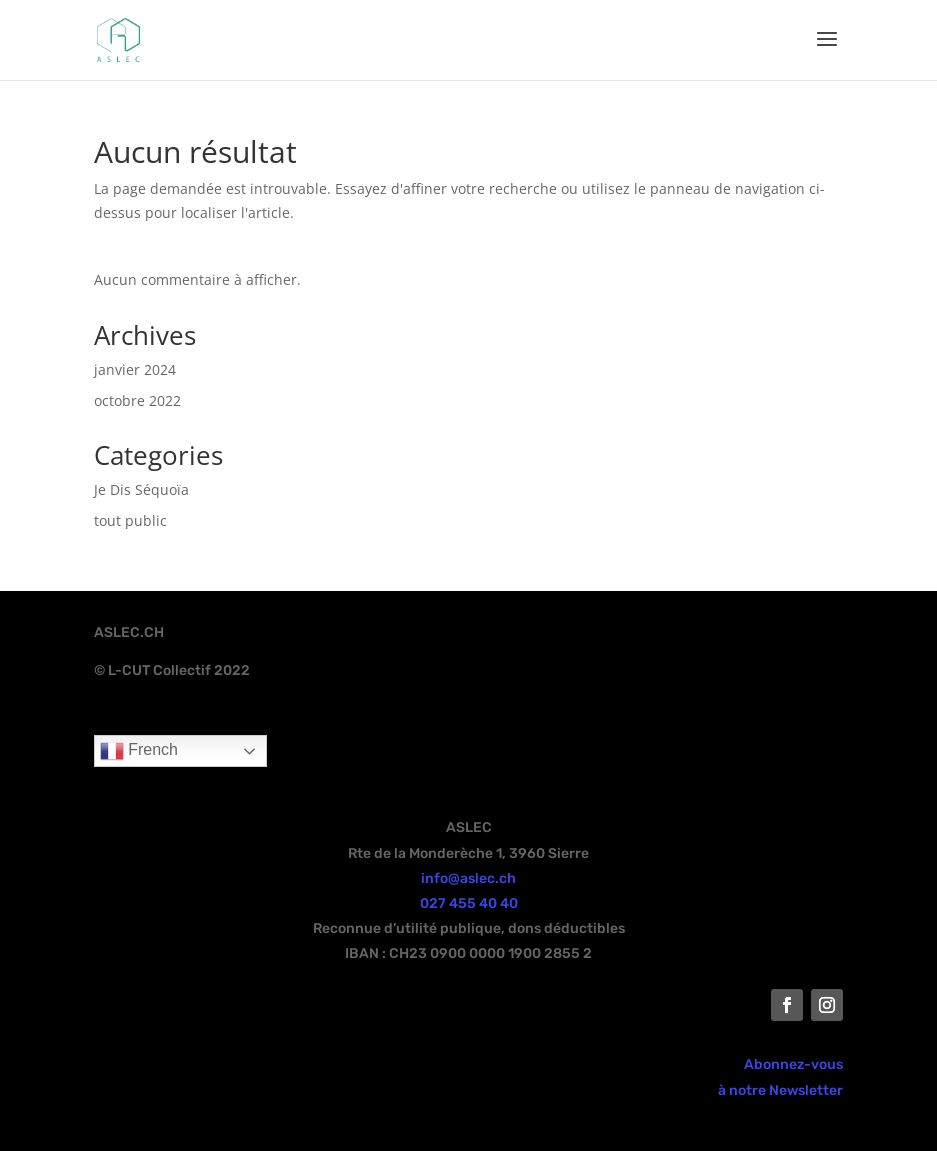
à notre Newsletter (780, 1090)
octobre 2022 (137, 400)
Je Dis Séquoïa (141, 489)
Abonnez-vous (793, 1064)
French (139, 751)
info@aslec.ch (468, 878)
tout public (130, 520)
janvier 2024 (135, 369)
